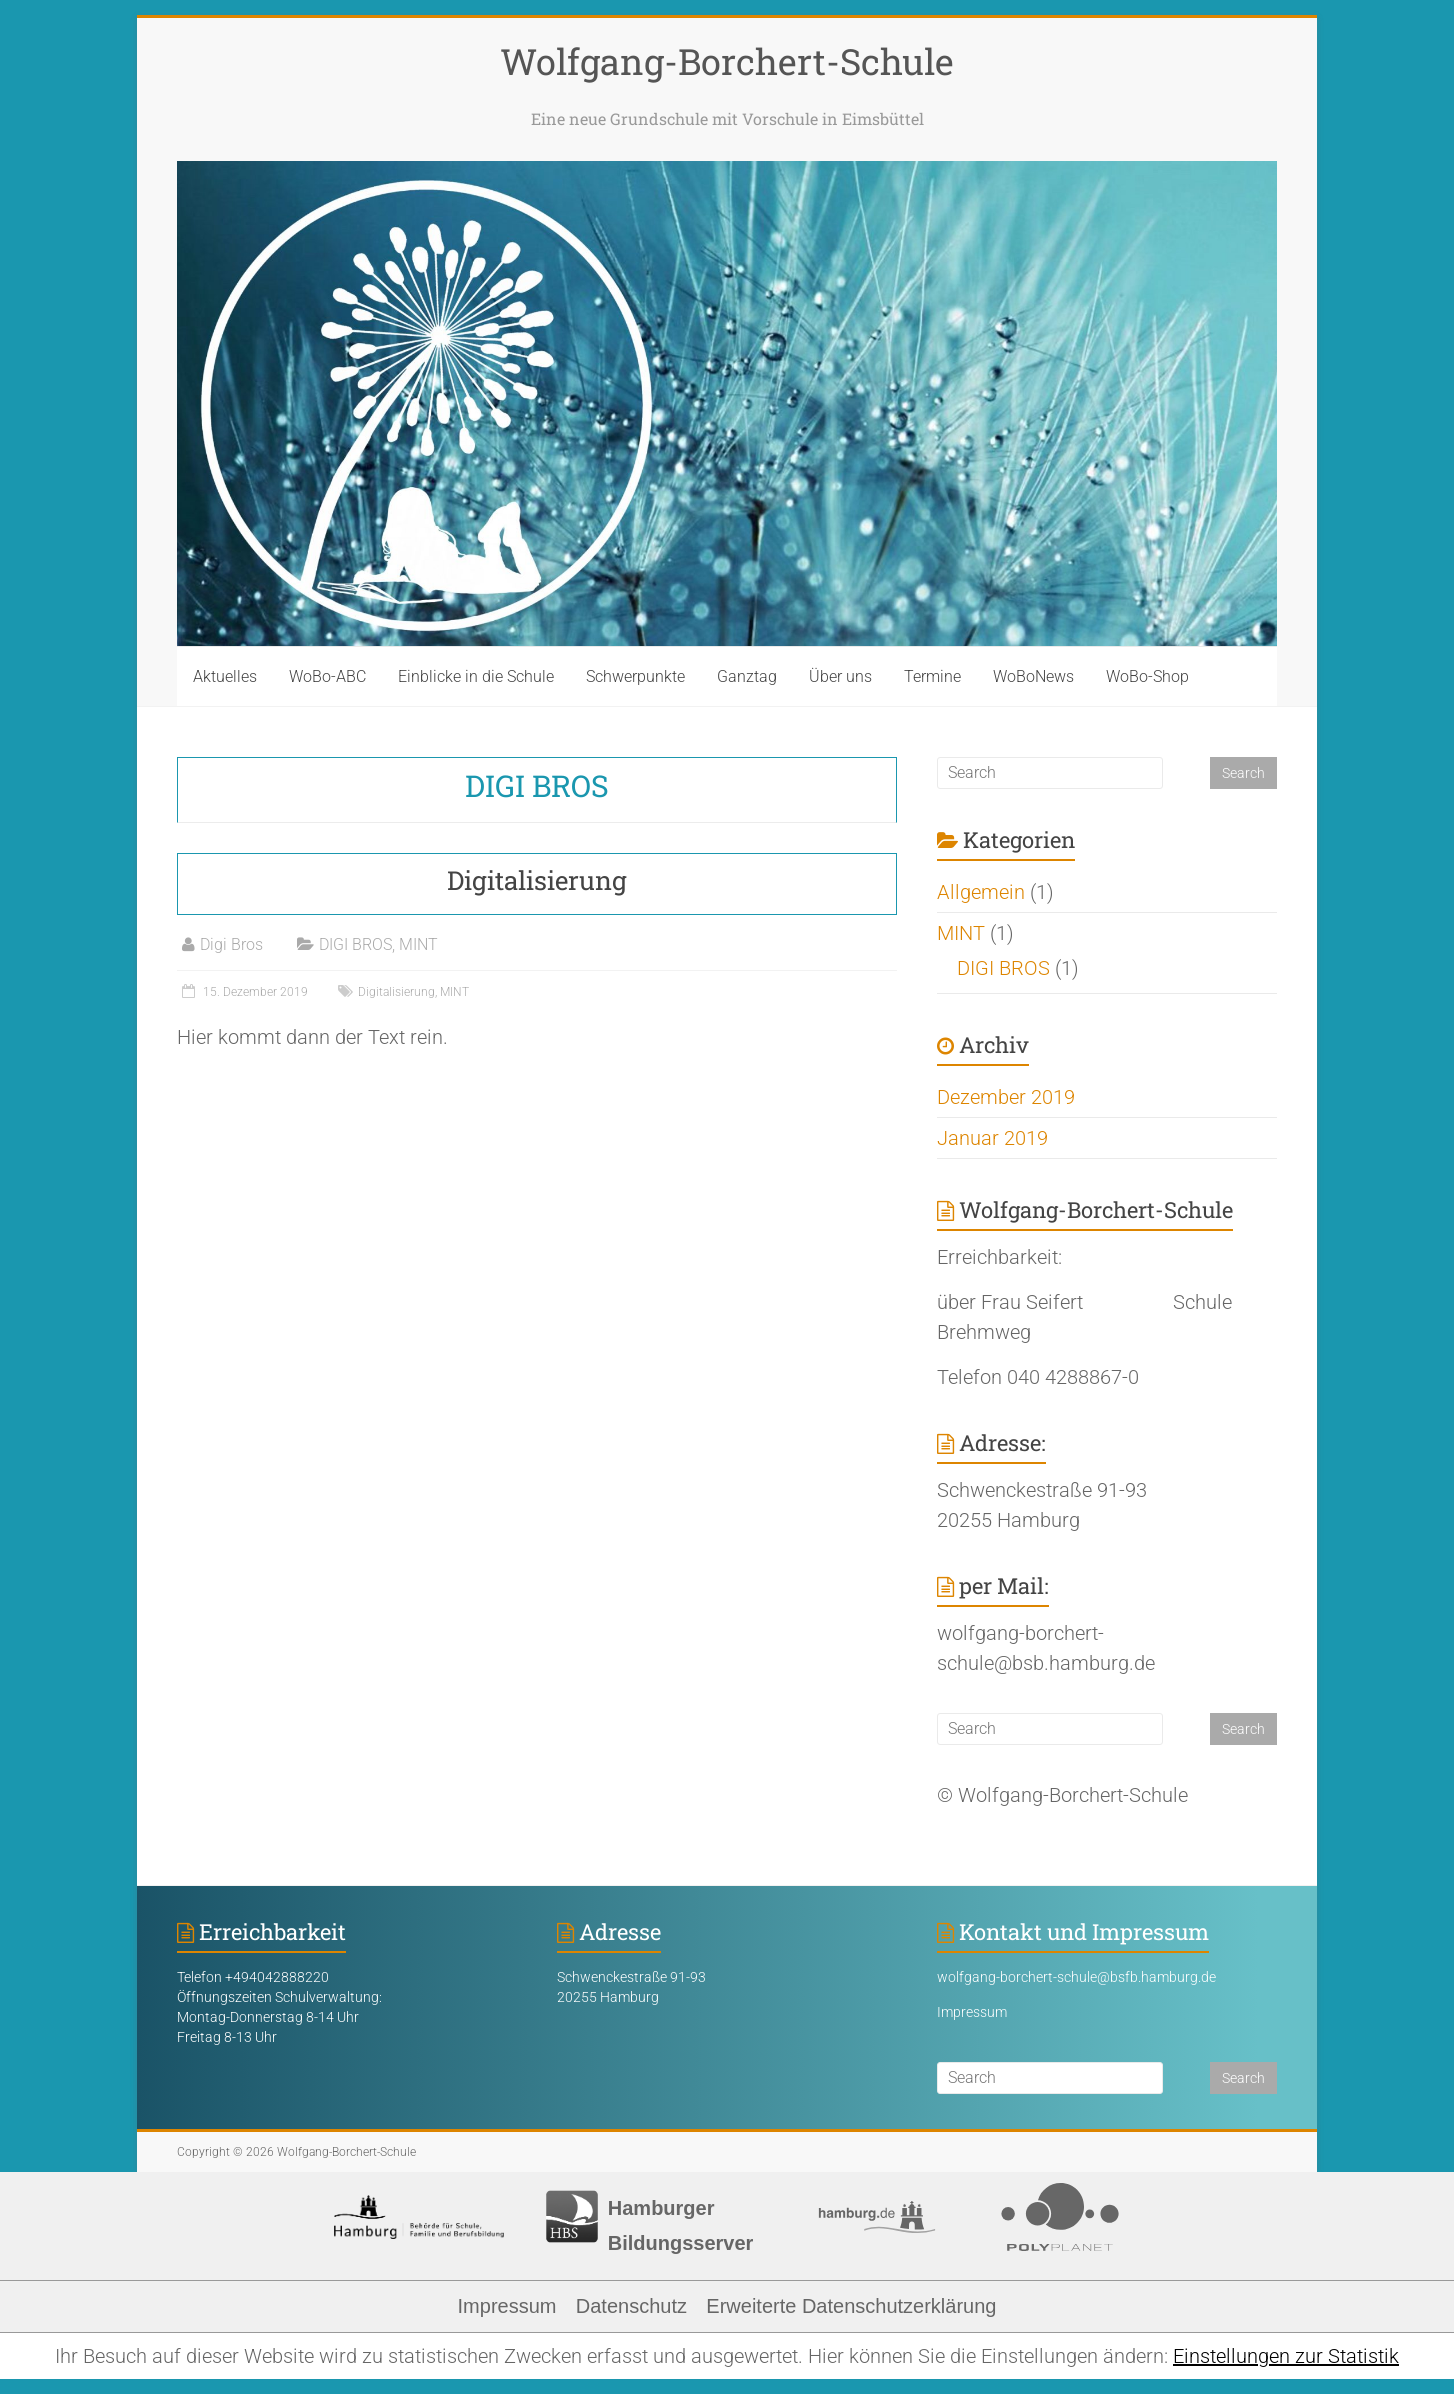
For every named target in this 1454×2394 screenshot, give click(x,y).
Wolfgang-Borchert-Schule (727, 61)
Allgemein (981, 892)
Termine (932, 676)
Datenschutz (631, 2306)
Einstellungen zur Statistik (1286, 2356)
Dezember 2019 (1006, 1097)
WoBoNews (1033, 676)
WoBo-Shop (1147, 676)
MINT (418, 944)
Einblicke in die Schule (476, 676)
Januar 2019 (992, 1138)
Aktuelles (225, 676)
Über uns (840, 676)
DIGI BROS (355, 944)
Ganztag (747, 676)
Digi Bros (231, 944)
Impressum (972, 2012)
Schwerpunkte (635, 676)
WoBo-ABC (327, 676)
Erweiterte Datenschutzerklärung (851, 2306)
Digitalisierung (537, 880)
